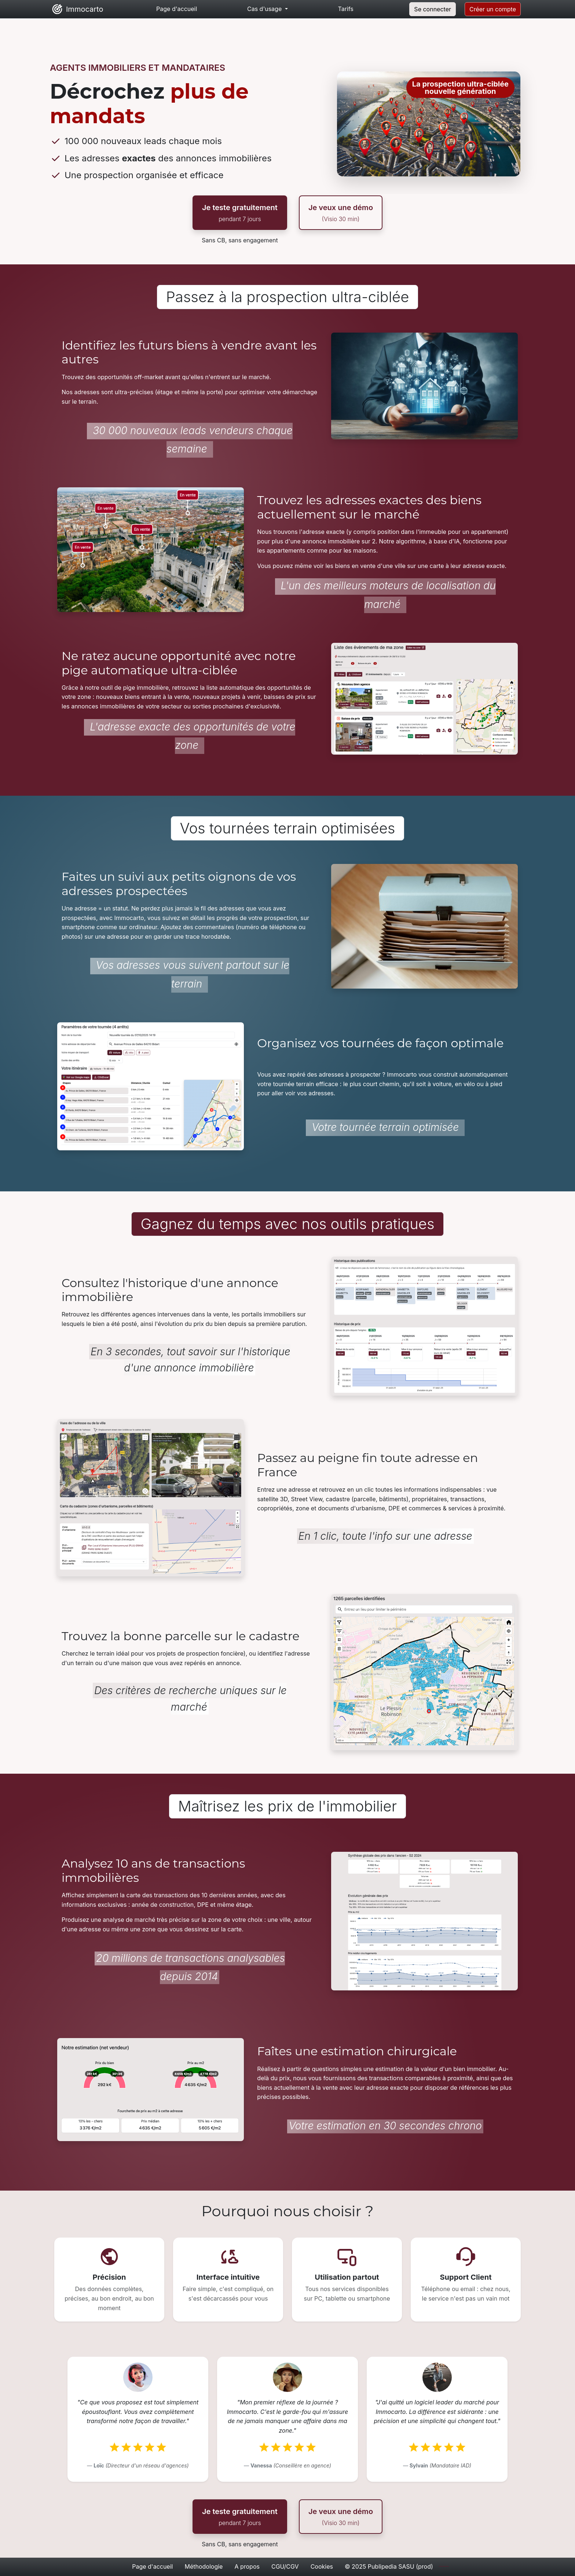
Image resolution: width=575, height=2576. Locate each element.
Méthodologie (203, 2566)
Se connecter (432, 9)
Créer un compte (492, 9)
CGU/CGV (285, 2566)
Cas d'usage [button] (265, 8)
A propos (247, 2566)
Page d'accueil (152, 2566)
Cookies (322, 2566)
